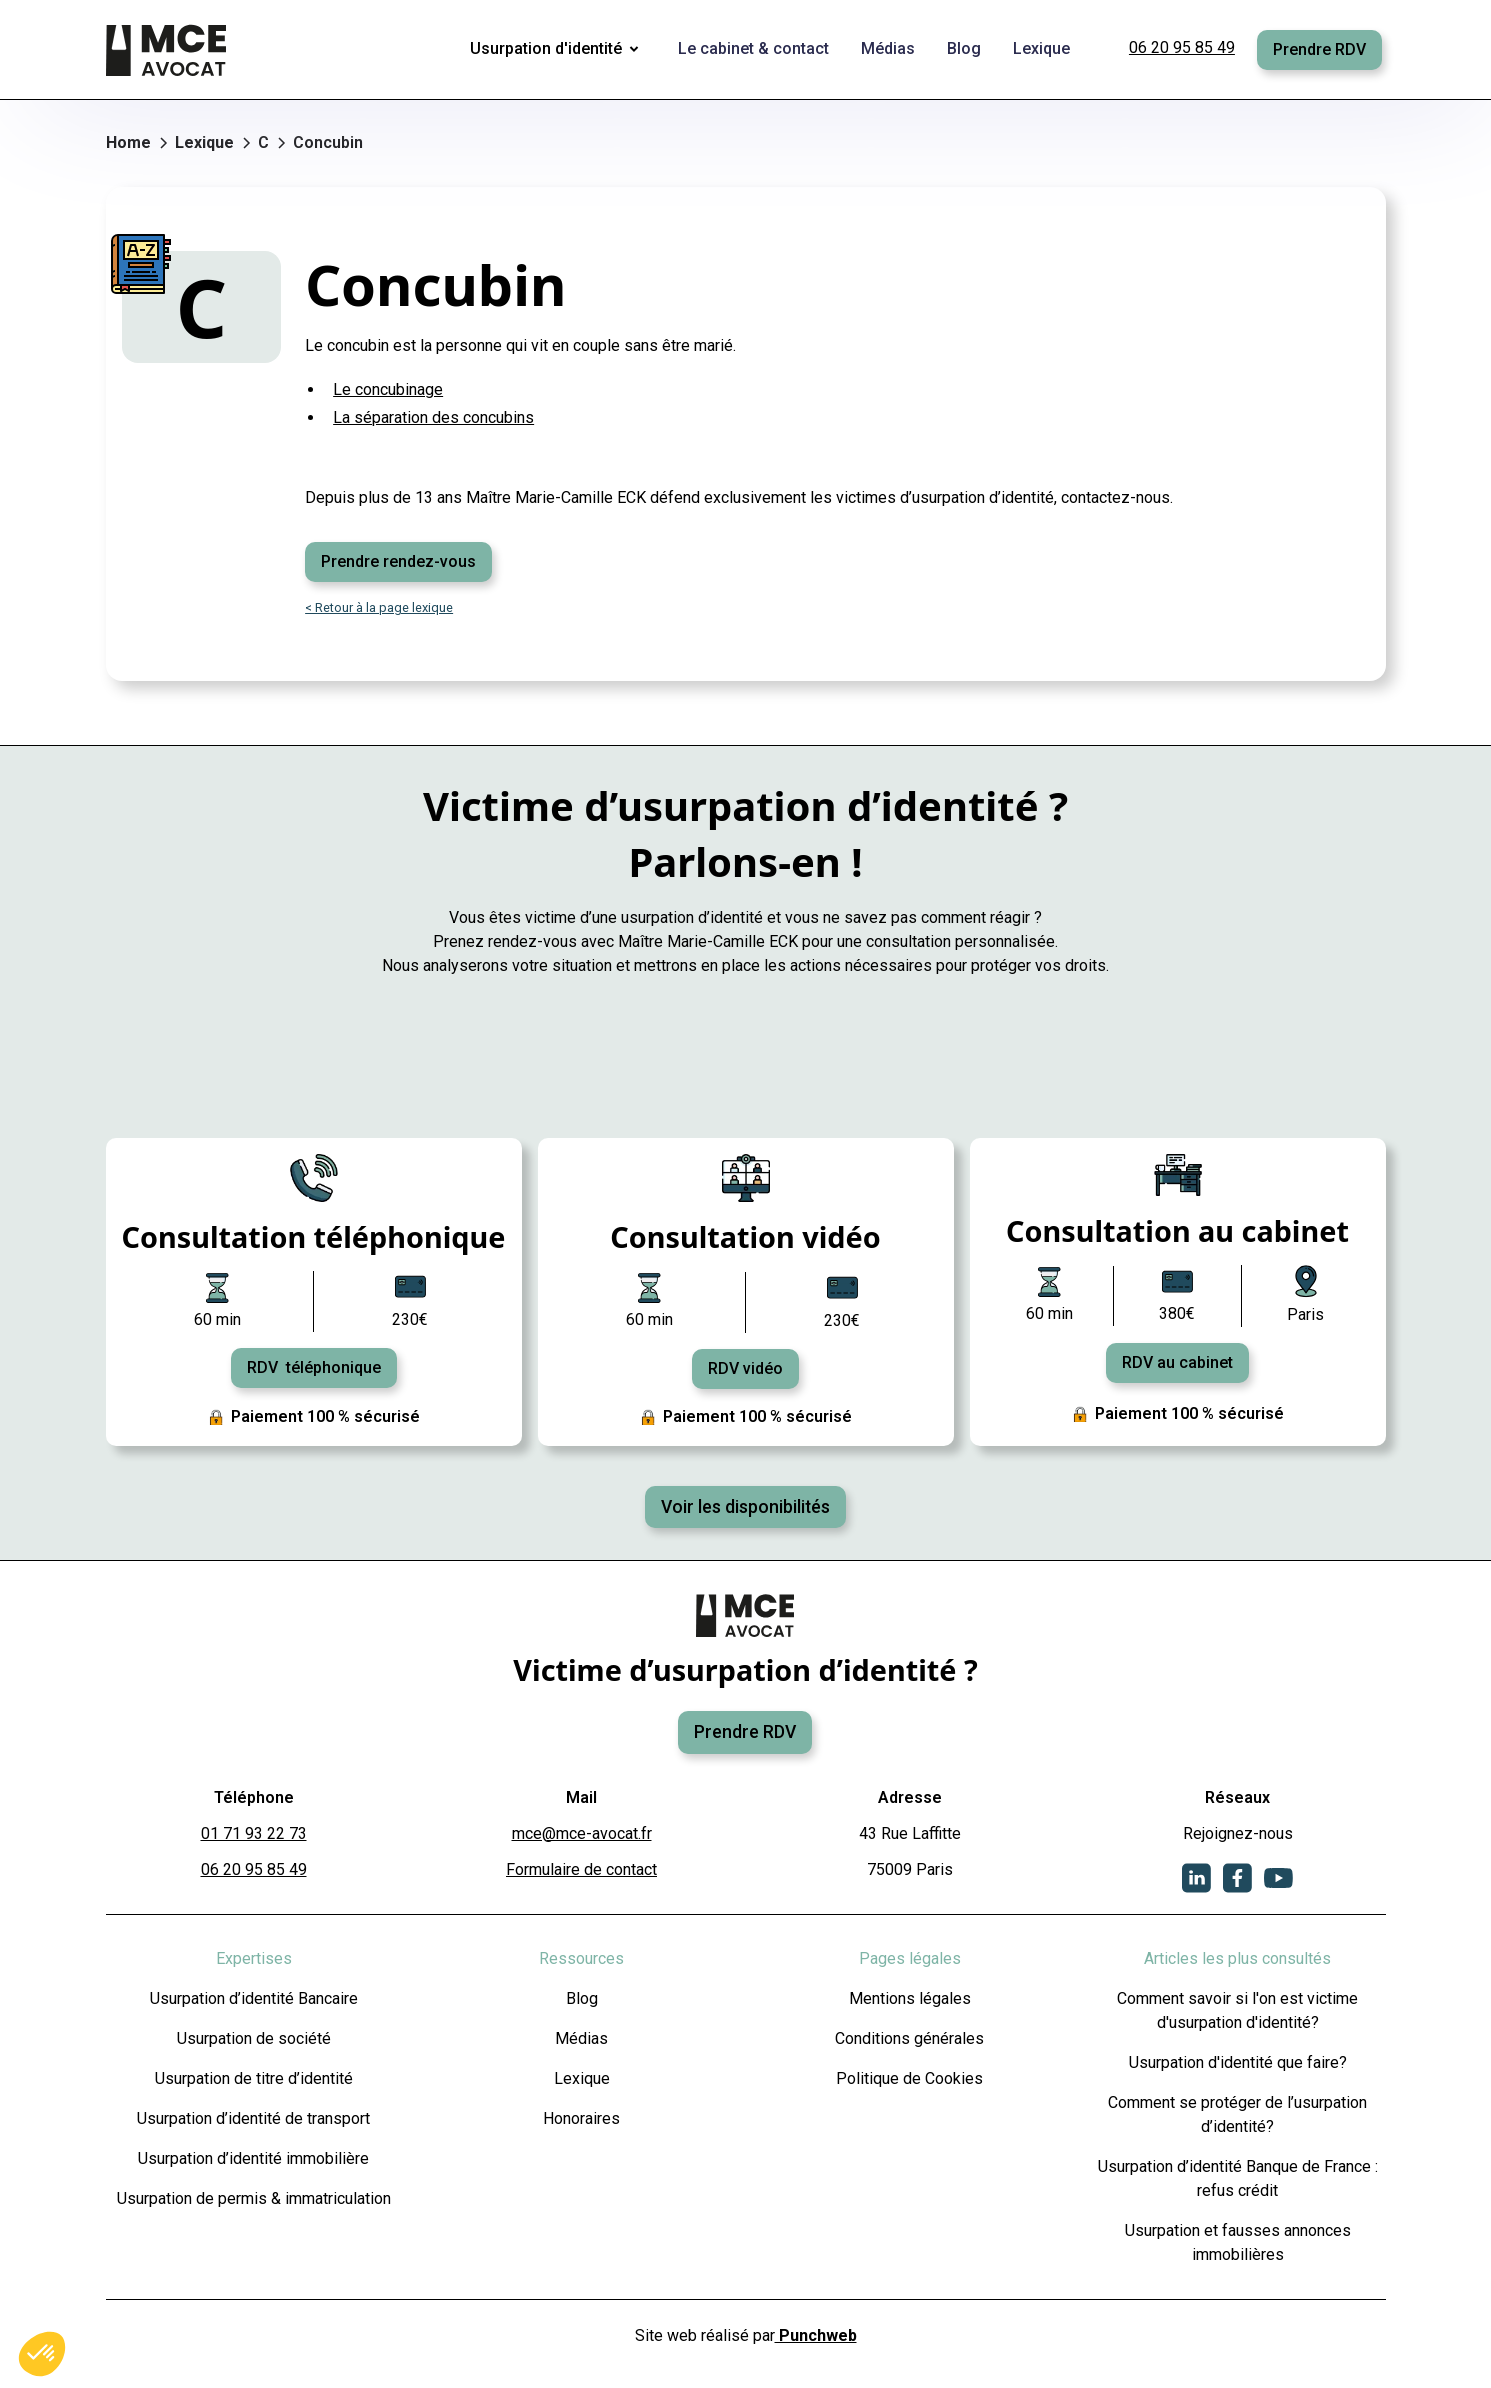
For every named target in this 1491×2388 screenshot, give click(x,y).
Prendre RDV (1319, 49)
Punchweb (816, 2335)
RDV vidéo (745, 1368)
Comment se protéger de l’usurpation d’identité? (1237, 2114)
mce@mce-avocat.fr (582, 1833)
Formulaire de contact (581, 1869)
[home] (168, 50)
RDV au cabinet (1177, 1362)
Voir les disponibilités (745, 1507)
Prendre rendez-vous (398, 561)
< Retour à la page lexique (379, 607)
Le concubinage (388, 389)
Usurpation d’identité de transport (253, 2118)
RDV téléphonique (314, 1367)
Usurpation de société (254, 2038)
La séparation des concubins (433, 417)
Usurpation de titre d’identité (254, 2078)
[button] (558, 50)
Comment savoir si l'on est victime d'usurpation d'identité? (1237, 2010)
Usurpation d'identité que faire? (1238, 2062)
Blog (582, 1998)
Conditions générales (909, 2038)
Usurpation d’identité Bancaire (254, 1998)
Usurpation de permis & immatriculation (254, 2198)
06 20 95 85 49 (1182, 47)
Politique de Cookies (909, 2078)
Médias (581, 2038)
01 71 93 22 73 (254, 1833)
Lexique (582, 2078)
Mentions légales (910, 1998)
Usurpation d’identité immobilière (253, 2158)
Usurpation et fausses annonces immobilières (1238, 2242)
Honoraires (581, 2118)
